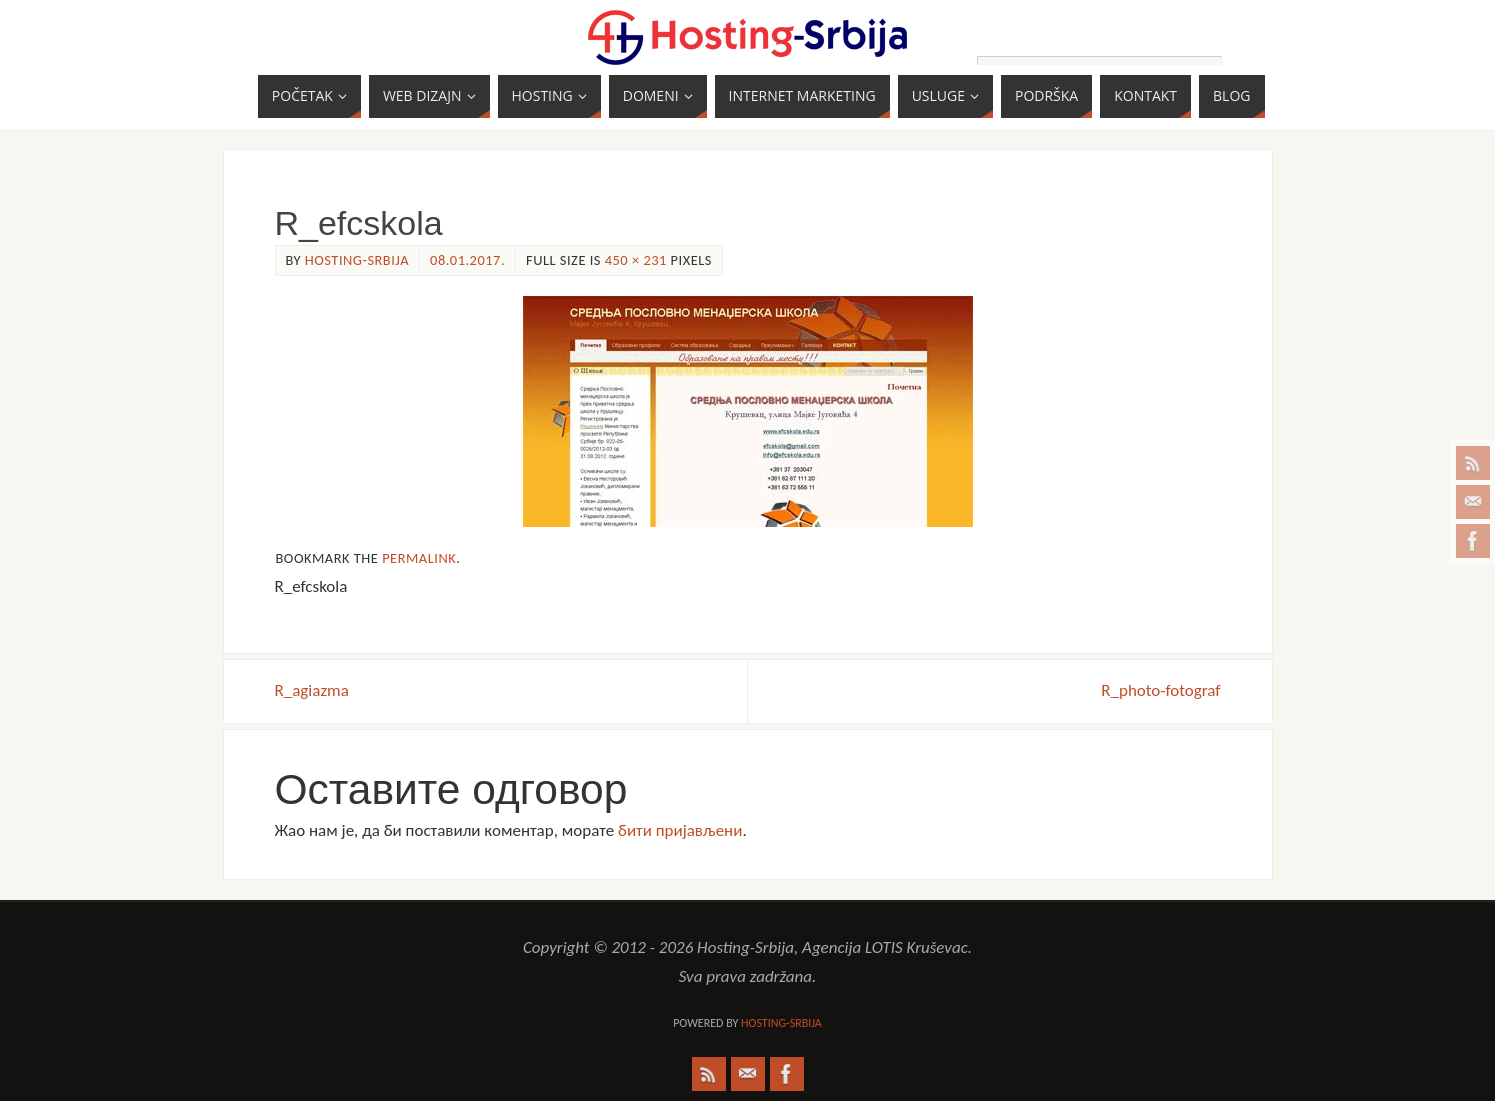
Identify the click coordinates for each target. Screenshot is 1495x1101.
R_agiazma (312, 690)
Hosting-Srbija (357, 260)
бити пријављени (680, 830)
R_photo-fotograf (1160, 690)
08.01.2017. (467, 260)
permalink (419, 558)
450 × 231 (636, 260)
